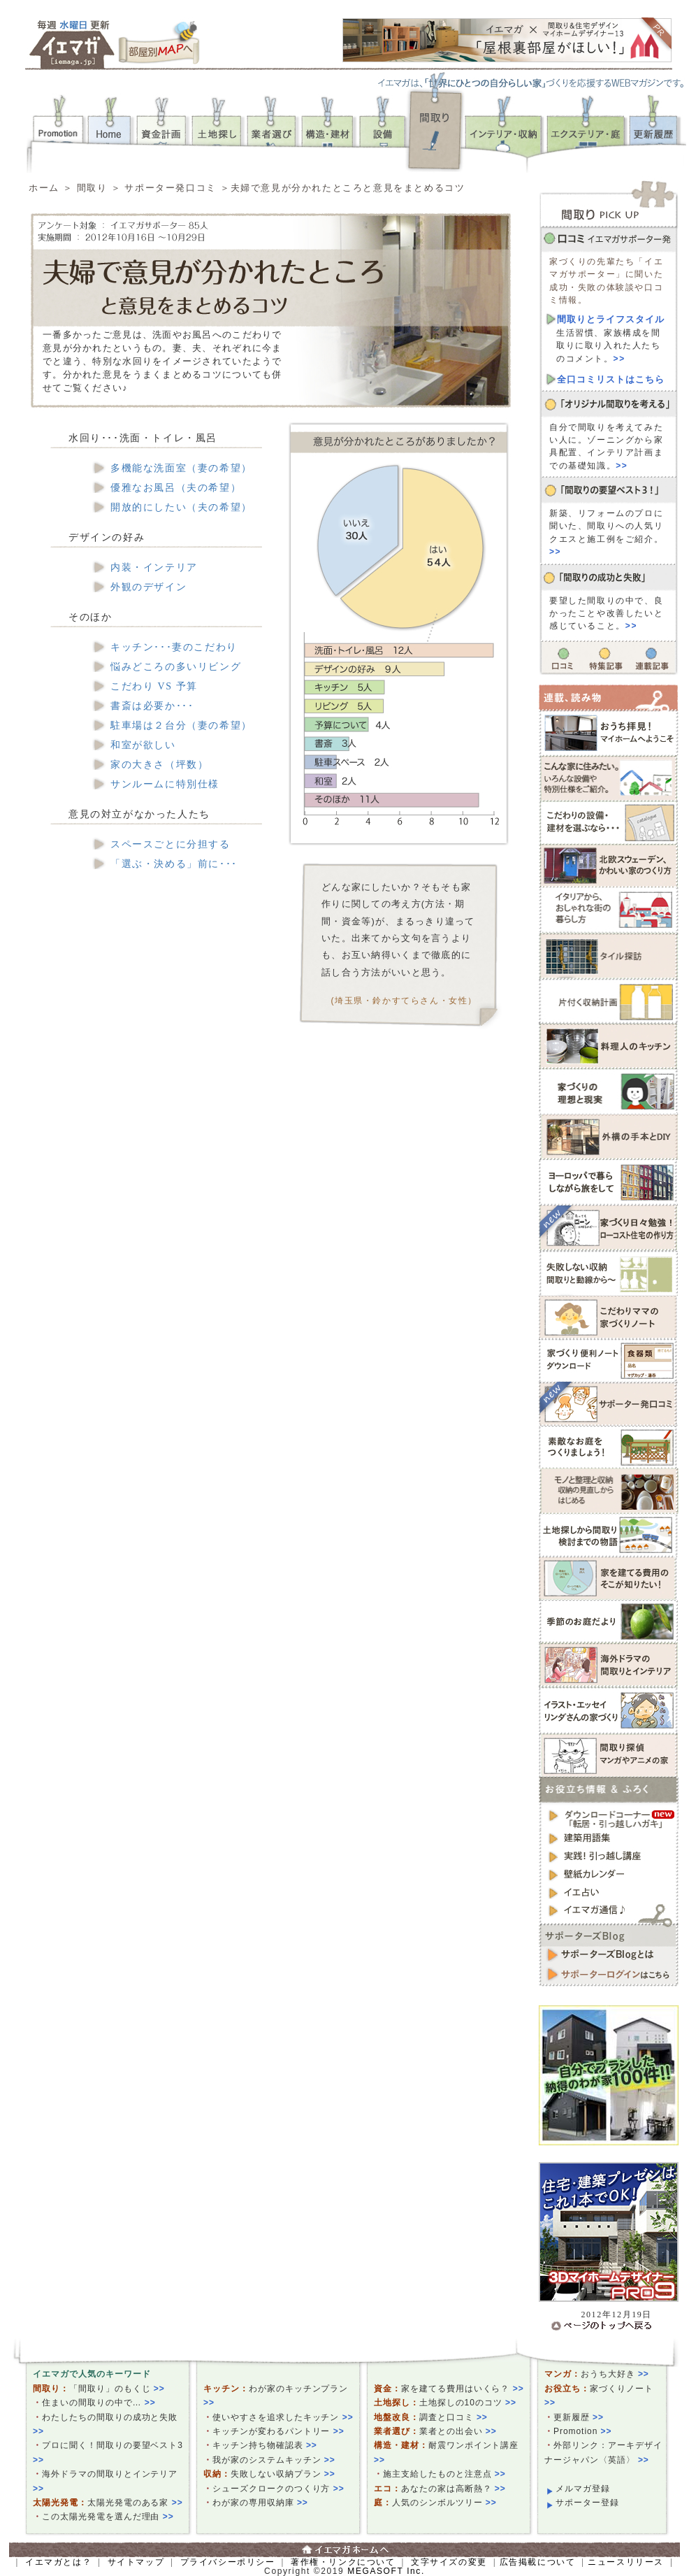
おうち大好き (615, 2374)
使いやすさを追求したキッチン (283, 2417)
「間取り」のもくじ (117, 2388)
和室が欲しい (143, 745)
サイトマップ (136, 2562)
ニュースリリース (626, 2562)
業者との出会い (458, 2431)
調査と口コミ (453, 2417)
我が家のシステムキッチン (273, 2460)
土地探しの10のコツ (467, 2402)
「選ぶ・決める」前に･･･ (174, 864)
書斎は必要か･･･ (152, 706)
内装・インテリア (154, 567)
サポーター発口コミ (172, 188)
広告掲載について (538, 2562)
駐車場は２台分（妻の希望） (181, 725)
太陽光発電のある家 (135, 2502)
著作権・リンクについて (343, 2562)
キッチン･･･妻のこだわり (174, 647)
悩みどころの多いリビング (175, 666)
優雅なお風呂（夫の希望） (175, 487)
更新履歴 (578, 2417)
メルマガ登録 (583, 2488)
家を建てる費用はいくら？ (462, 2388)
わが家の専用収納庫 (260, 2502)
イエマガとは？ (58, 2562)
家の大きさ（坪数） (159, 764)
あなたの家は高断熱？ (453, 2488)
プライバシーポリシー (227, 2562)
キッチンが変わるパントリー (278, 2431)
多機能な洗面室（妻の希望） (181, 468)
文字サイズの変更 (449, 2562)
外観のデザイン (148, 587)
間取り (92, 188)
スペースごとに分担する (170, 844)
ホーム (44, 188)
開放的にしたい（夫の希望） (181, 507)
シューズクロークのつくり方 (278, 2488)
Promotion (582, 2431)
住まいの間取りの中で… (99, 2402)
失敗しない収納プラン (283, 2474)
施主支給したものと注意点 (444, 2474)
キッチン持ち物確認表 (264, 2445)
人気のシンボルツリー (444, 2502)
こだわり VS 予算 (154, 686)
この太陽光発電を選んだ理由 (108, 2516)
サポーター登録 (587, 2502)
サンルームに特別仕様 (164, 784)
